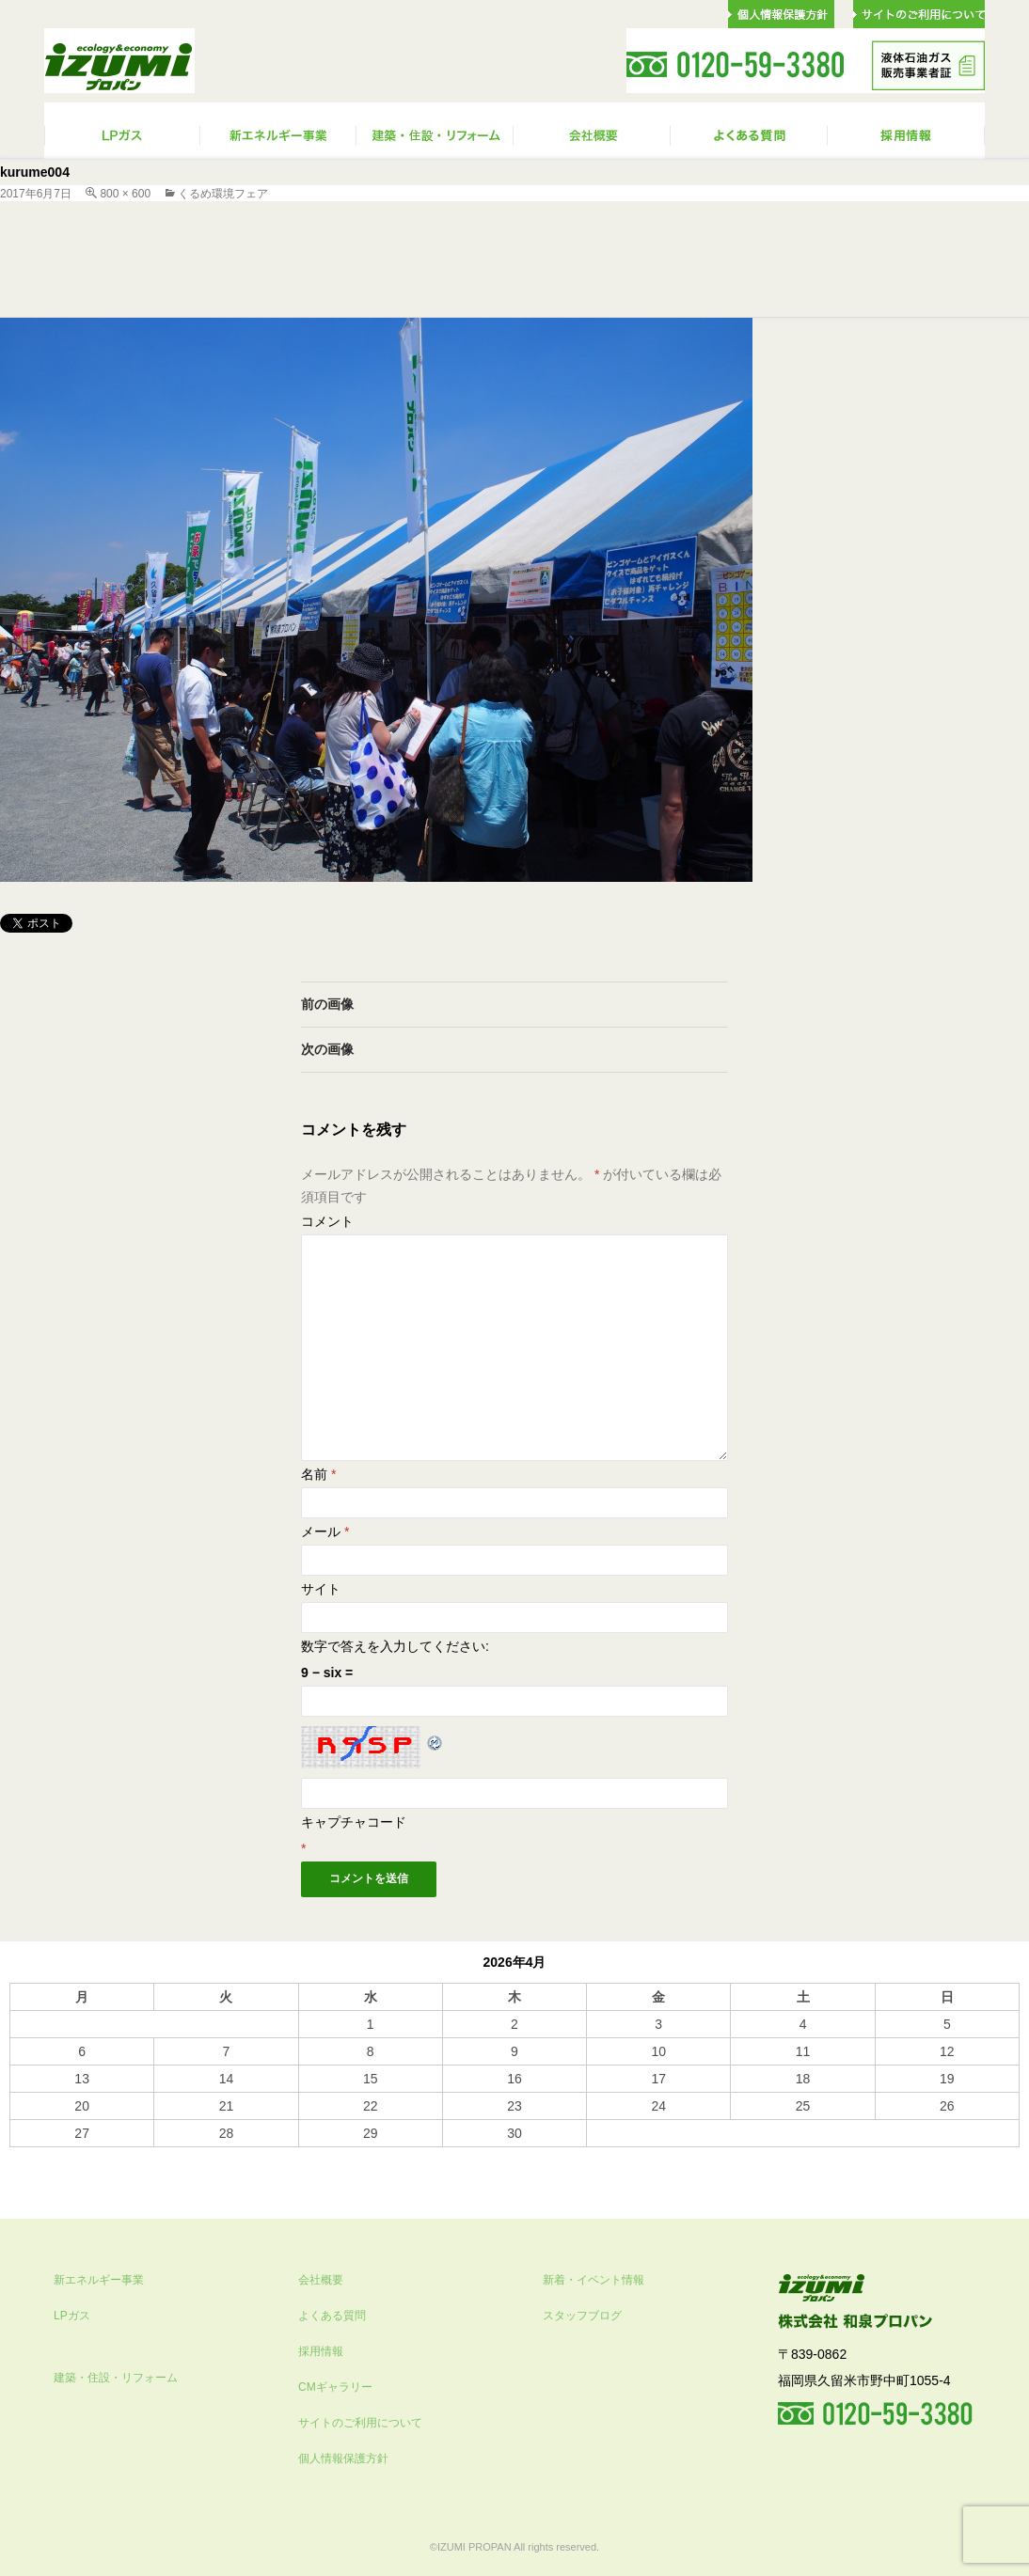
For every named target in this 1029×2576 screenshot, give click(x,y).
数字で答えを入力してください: (395, 1646)
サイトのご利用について (360, 2422)
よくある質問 (332, 2315)
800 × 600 (125, 193)
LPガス (72, 2315)
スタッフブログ (582, 2315)
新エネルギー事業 (99, 2279)
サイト (320, 1588)
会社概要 (320, 2279)
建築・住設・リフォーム (116, 2377)
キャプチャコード (353, 1822)
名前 (318, 1474)
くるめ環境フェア (223, 193)
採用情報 (320, 2351)
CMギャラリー (335, 2387)
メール (325, 1531)
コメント (327, 1221)
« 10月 (28, 2155)
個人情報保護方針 (343, 2458)
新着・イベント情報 (593, 2279)
